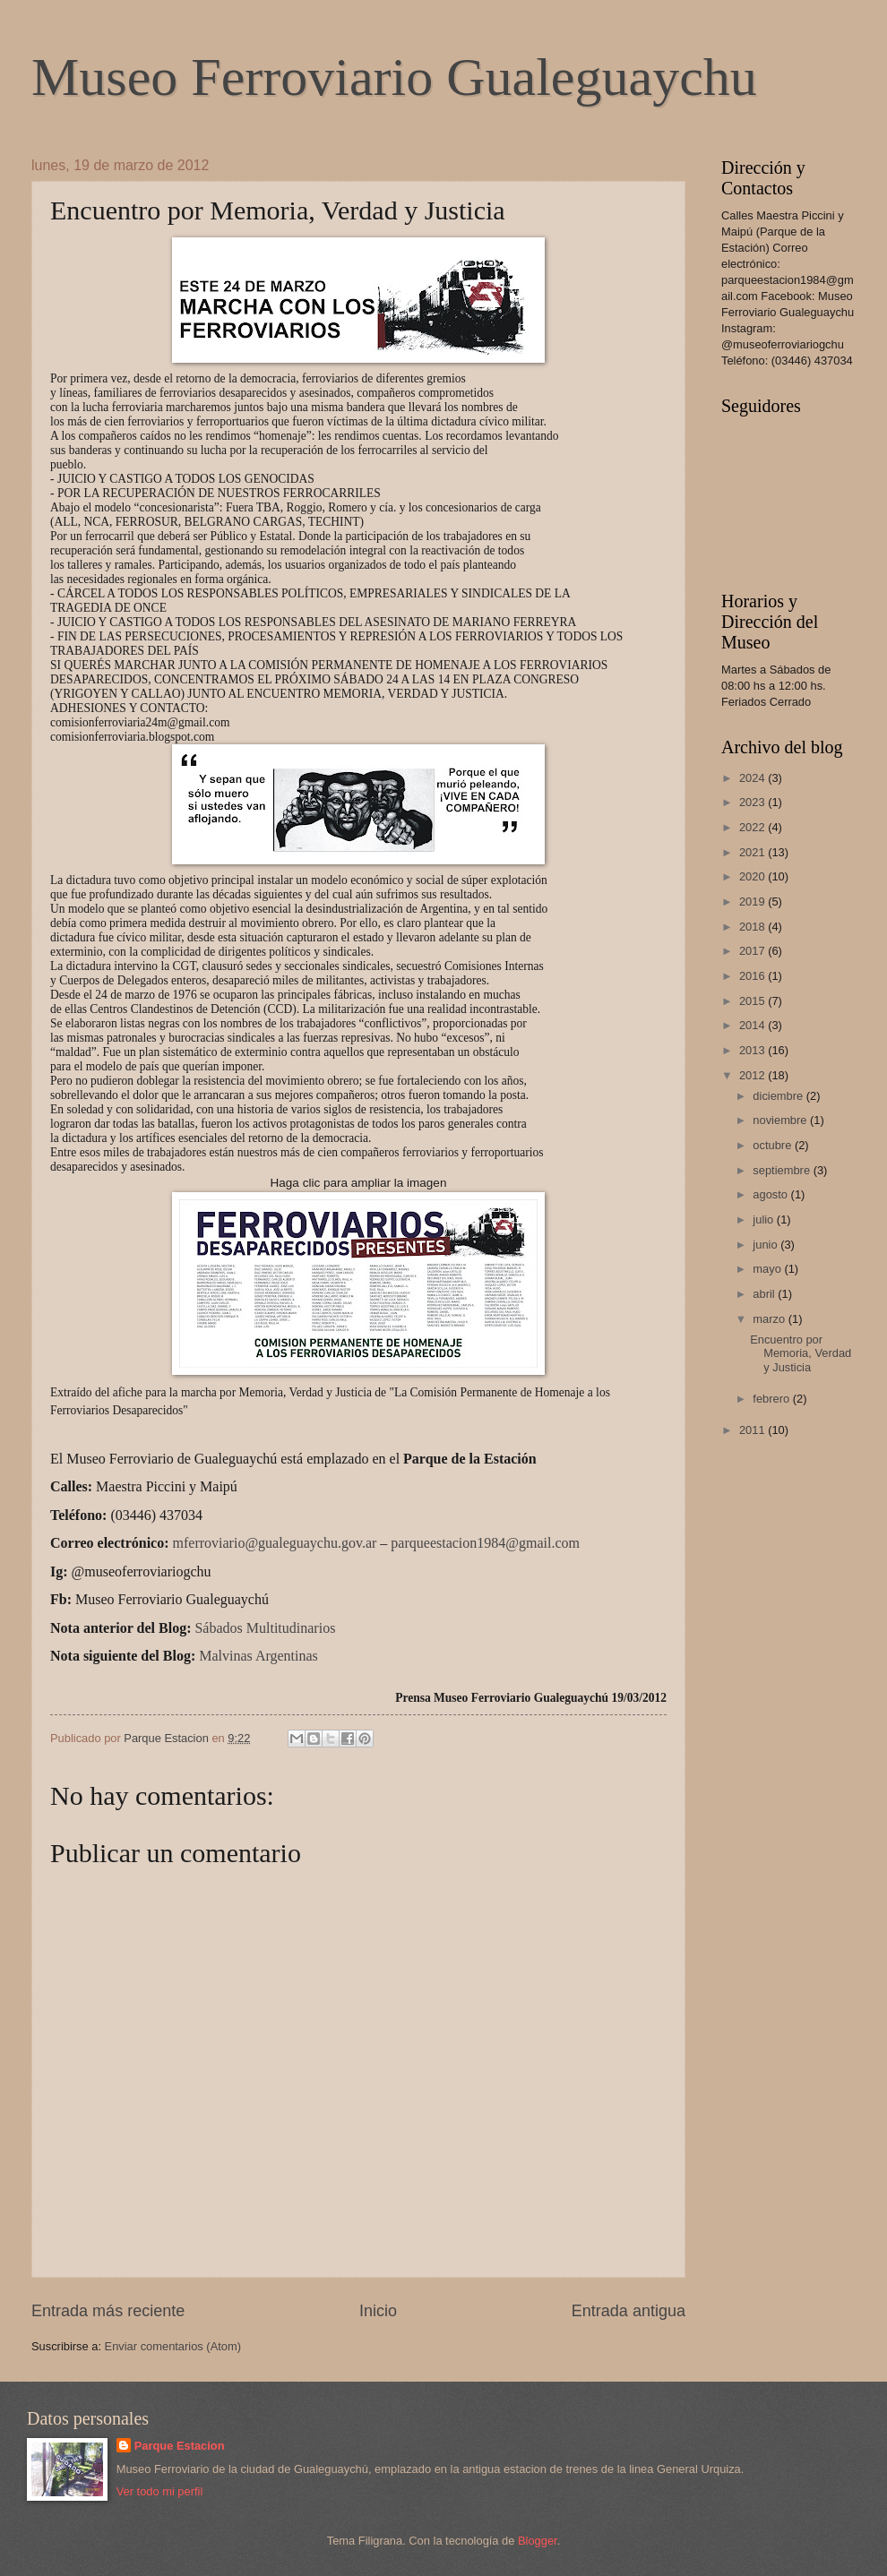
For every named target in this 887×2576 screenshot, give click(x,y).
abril (765, 1294)
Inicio (378, 2311)
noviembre (781, 1120)
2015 (753, 1001)
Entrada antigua (628, 2311)
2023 (753, 802)
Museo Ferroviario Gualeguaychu (394, 77)
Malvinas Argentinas (258, 1655)
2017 (753, 950)
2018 (753, 926)
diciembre (779, 1096)
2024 (753, 778)
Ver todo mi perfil (159, 2491)
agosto (771, 1194)
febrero (772, 1398)
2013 (753, 1050)
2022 (753, 827)
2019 (753, 901)
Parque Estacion (179, 2445)
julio (764, 1219)
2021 (753, 852)
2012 (753, 1075)
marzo (770, 1319)
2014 (753, 1025)
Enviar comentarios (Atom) (173, 2346)
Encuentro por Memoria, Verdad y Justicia (800, 1353)
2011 (753, 1430)
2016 (753, 976)
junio (766, 1244)
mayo (768, 1268)
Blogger (537, 2540)
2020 (753, 876)
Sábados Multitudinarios (264, 1628)
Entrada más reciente (108, 2311)
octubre (774, 1145)
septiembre (783, 1170)
